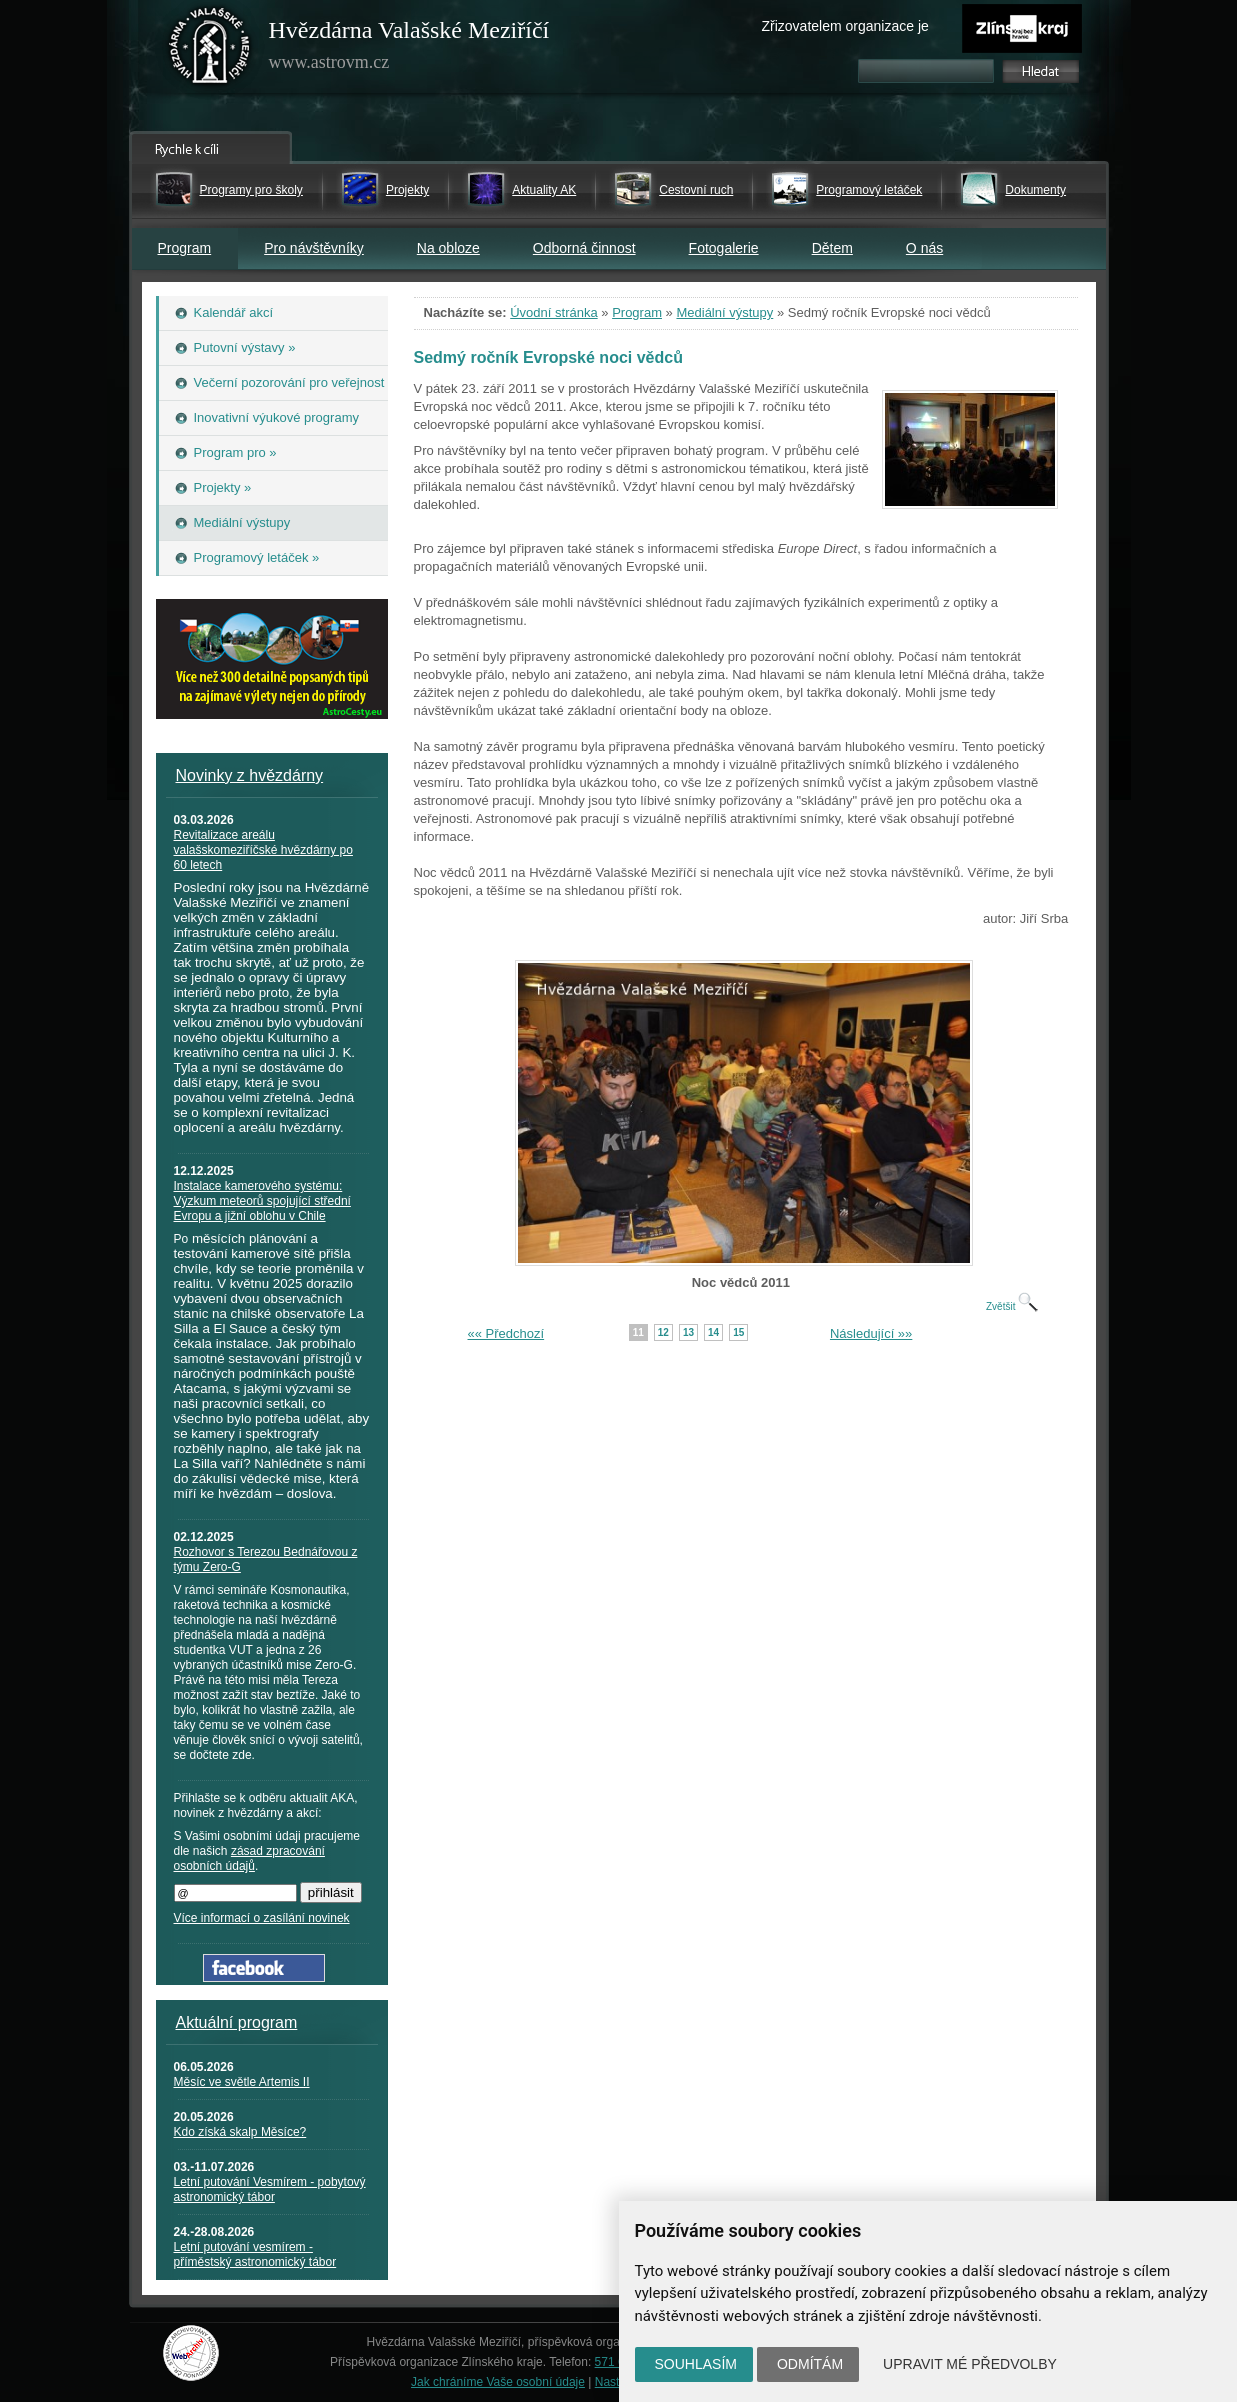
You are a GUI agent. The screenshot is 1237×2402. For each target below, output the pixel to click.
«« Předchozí (506, 1333)
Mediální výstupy (724, 312)
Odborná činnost (584, 248)
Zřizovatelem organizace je (845, 26)
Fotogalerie (724, 248)
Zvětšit (1012, 1306)
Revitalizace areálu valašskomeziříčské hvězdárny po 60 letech (263, 850)
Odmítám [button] (810, 2364)
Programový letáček (869, 190)
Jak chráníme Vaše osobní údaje (498, 2382)
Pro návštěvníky (314, 248)
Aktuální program (237, 2022)
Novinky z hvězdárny (250, 775)
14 (713, 1332)
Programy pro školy (251, 190)
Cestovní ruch (696, 190)
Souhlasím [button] (696, 2364)
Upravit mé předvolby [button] (970, 2364)
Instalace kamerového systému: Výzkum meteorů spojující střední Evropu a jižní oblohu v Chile (262, 1201)
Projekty (407, 190)
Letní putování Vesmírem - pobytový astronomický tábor (270, 2189)
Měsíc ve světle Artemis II (242, 2082)
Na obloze (448, 248)
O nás (924, 248)
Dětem (832, 248)
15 (738, 1332)
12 (663, 1332)
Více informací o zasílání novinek (262, 1918)
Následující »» (871, 1333)
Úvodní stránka (553, 312)
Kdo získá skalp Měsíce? (240, 2132)
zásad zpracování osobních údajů (249, 1858)
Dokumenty (1035, 190)
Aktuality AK (544, 190)
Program (185, 248)
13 (688, 1332)
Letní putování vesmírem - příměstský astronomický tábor (255, 2254)
